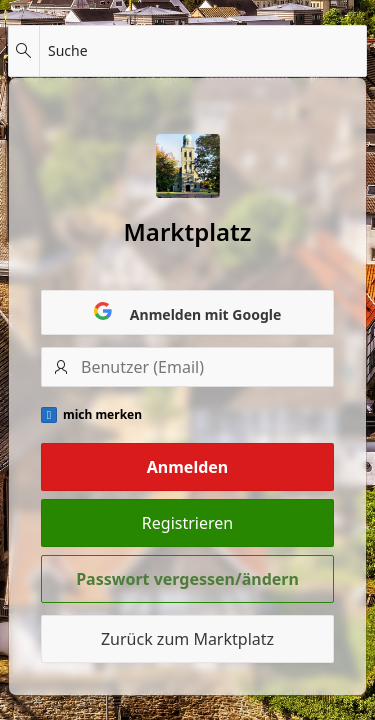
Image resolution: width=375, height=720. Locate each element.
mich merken (102, 415)
